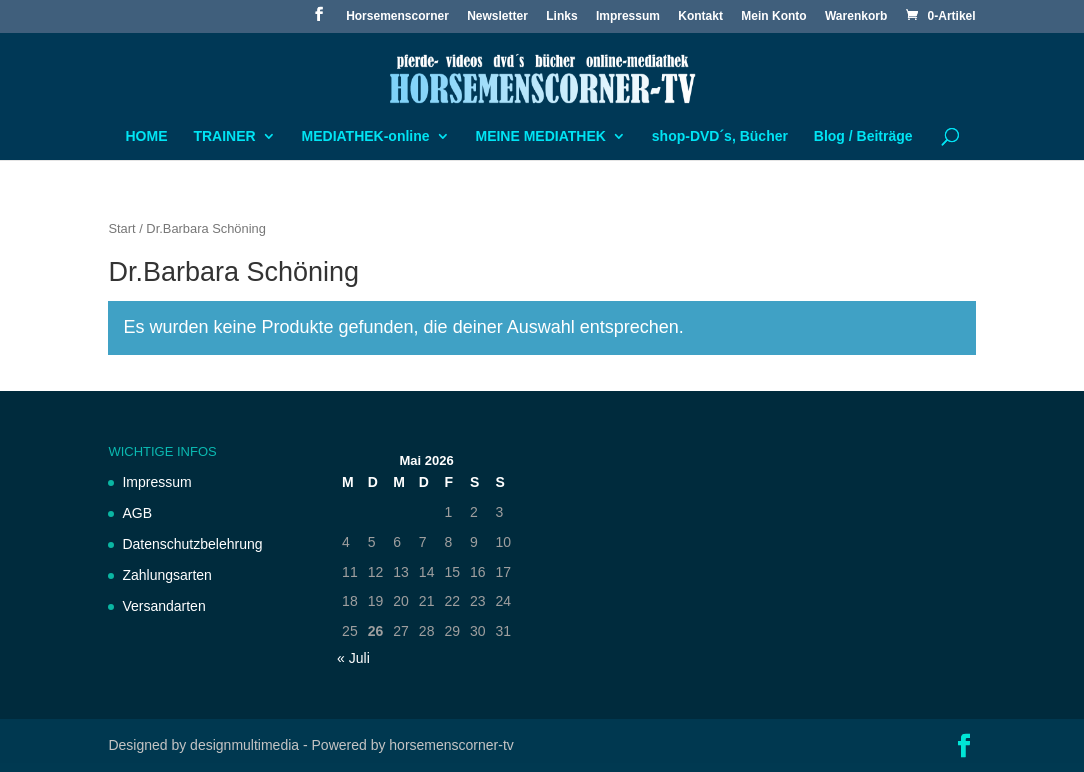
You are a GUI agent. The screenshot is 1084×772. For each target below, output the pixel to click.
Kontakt (700, 16)
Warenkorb (856, 16)
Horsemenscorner (397, 16)
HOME (147, 136)
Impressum (628, 16)
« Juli (353, 658)
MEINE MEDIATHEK (540, 136)
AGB (137, 513)
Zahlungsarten (167, 575)
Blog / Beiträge (863, 136)
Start (121, 228)
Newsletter (497, 16)
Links (561, 16)
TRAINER (224, 136)
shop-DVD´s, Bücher (720, 136)
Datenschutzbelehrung (192, 544)
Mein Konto (773, 16)
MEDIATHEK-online (366, 136)
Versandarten (163, 606)
